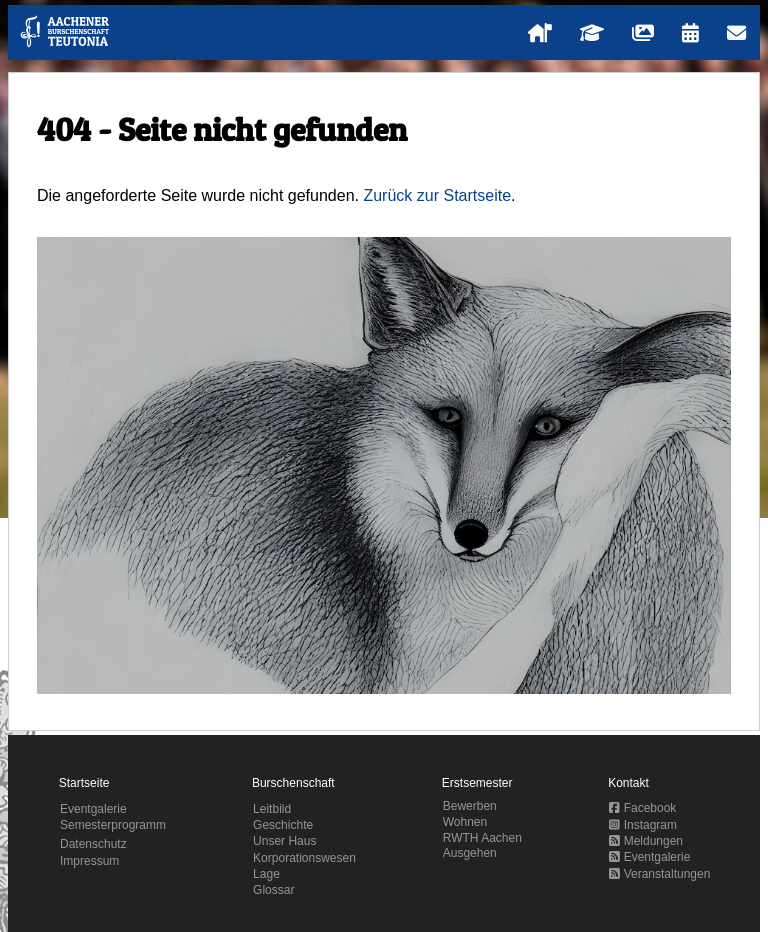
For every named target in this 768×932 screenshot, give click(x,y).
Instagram (643, 825)
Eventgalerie (93, 809)
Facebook (642, 808)
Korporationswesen (304, 858)
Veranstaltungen (659, 874)
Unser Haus (284, 841)
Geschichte (283, 825)
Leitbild (272, 809)
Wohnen (465, 822)
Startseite (84, 783)
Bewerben (470, 806)
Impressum (89, 861)
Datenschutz (93, 844)
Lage (266, 874)
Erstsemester (477, 783)
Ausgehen (470, 853)
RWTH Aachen (482, 838)
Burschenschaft (293, 783)
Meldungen (646, 841)
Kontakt (628, 783)
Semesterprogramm (113, 825)
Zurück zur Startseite (437, 195)
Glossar (273, 890)
